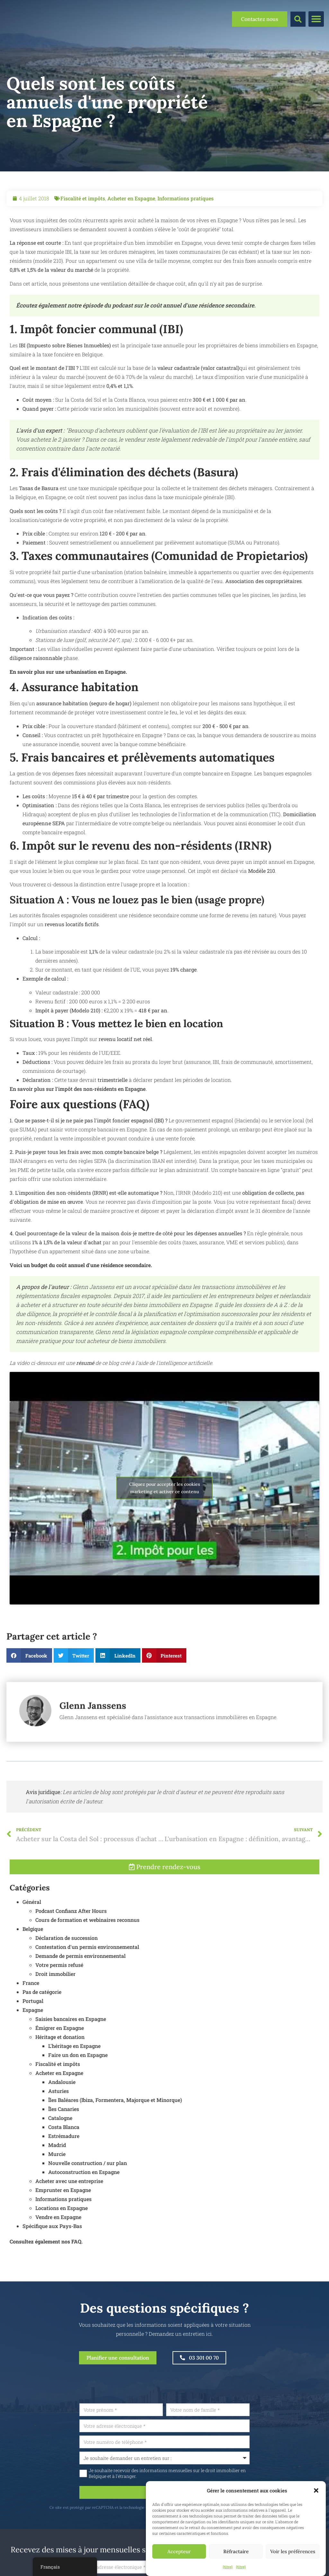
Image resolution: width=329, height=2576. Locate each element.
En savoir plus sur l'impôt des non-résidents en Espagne (78, 1088)
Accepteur (179, 2551)
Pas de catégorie (41, 2025)
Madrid (57, 2178)
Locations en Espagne (61, 2241)
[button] (316, 2490)
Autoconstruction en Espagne (84, 2205)
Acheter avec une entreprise (69, 2214)
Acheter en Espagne (131, 198)
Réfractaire (236, 2551)
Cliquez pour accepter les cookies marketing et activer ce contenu (164, 1487)
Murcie (57, 2187)
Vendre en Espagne (58, 2250)
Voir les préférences (292, 2551)
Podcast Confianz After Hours (71, 1944)
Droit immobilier (55, 2007)
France (30, 2016)
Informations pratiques (185, 198)
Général (31, 1935)
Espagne (32, 2043)
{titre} (228, 2566)
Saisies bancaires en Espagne (70, 2052)
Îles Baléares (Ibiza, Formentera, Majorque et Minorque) (115, 2133)
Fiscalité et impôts (82, 198)
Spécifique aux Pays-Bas (52, 2259)
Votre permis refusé (59, 1998)
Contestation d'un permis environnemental (87, 1980)
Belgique (32, 1962)
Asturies (58, 2124)
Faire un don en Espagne (78, 2088)
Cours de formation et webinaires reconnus (87, 1953)
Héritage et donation (59, 2070)
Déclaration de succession (66, 1971)
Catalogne (60, 2151)
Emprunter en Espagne (63, 2223)
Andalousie (62, 2115)
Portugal (32, 2034)
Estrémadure (63, 2169)
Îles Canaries (63, 2142)
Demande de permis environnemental (80, 1989)
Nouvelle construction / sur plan (87, 2196)
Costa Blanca (63, 2160)
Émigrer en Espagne (59, 2061)
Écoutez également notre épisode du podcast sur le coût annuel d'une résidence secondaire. (135, 305)
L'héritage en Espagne (74, 2079)
